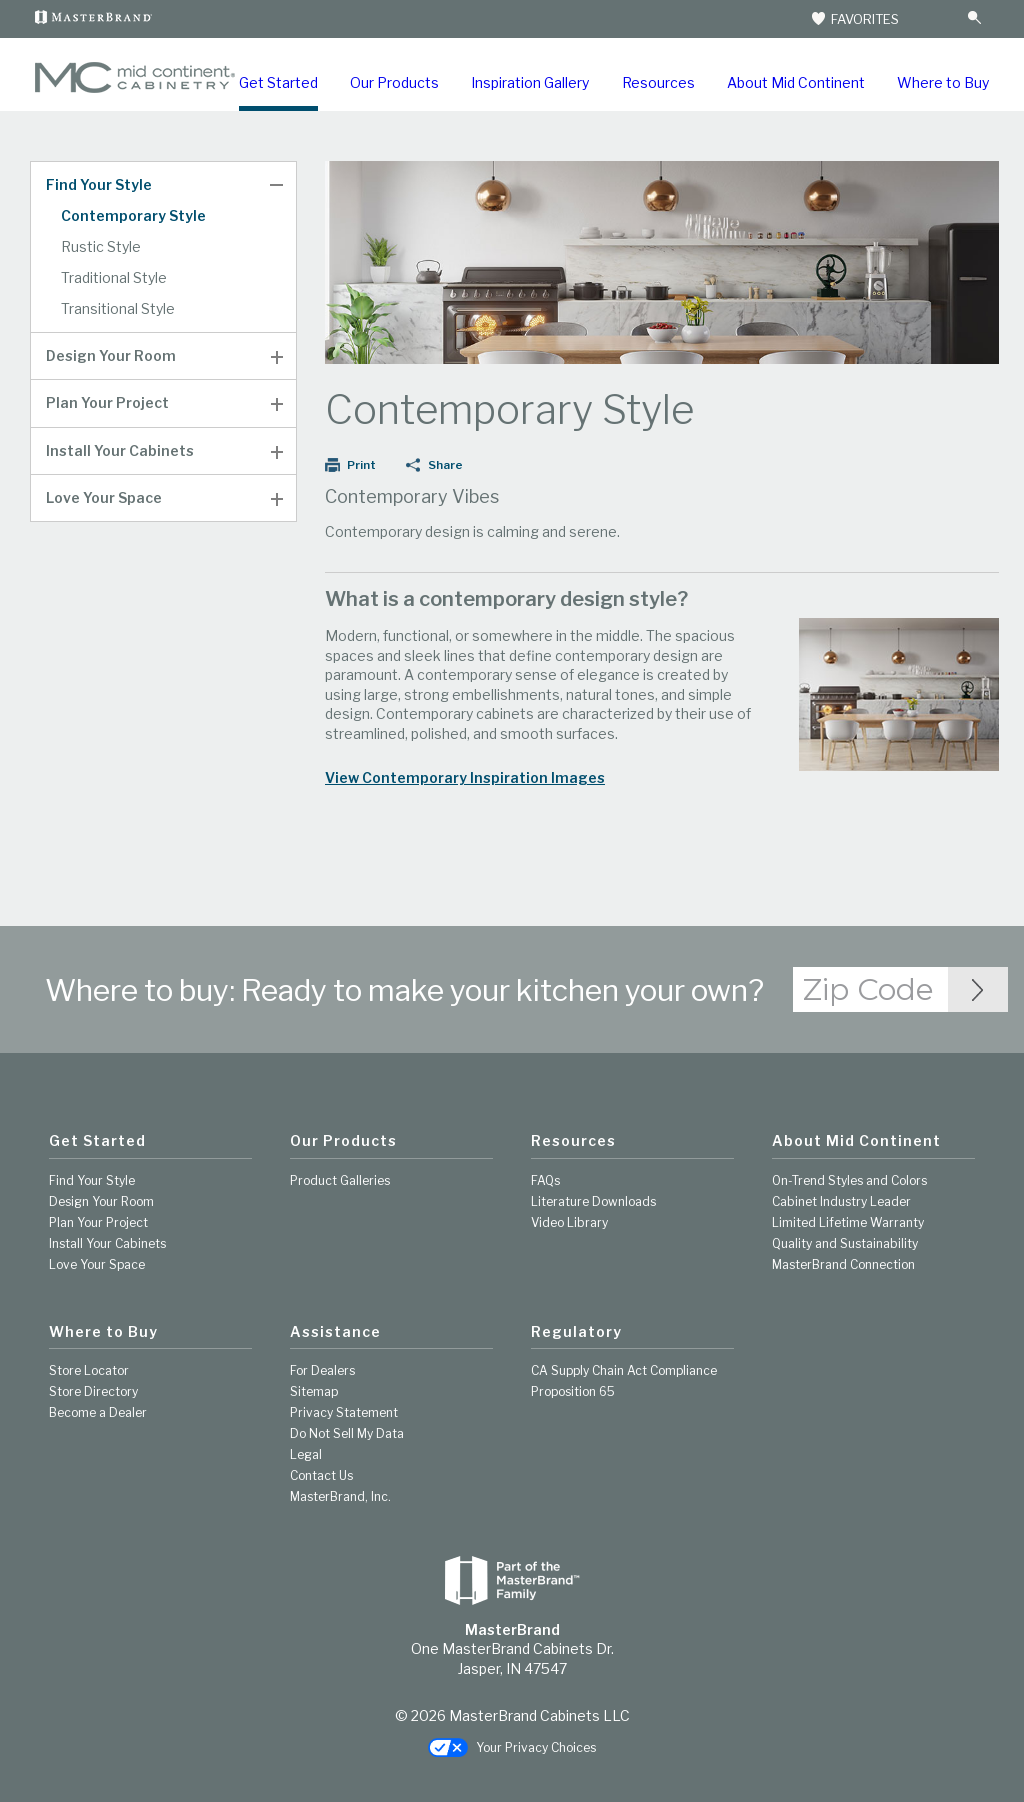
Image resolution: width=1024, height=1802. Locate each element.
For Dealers (322, 1370)
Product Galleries (340, 1180)
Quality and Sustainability (845, 1243)
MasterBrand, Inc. (340, 1496)
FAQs (545, 1180)
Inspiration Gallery (530, 82)
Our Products (394, 82)
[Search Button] (974, 18)
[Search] (935, 19)
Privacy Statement (344, 1412)
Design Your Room (111, 356)
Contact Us (321, 1475)
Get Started (278, 82)
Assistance (335, 1332)
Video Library (569, 1222)
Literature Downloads (593, 1201)
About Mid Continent (796, 82)
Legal (306, 1454)
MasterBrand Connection (843, 1264)
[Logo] (135, 88)
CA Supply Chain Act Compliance (624, 1370)
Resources (658, 82)
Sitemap (314, 1391)
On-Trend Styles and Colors (849, 1180)
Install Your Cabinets (120, 451)
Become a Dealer (98, 1412)
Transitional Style (118, 309)
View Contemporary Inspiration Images (465, 778)
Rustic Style (101, 247)
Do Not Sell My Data (347, 1433)
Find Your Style (99, 185)
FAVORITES (854, 19)
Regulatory (576, 1332)
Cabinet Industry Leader (841, 1201)
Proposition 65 (573, 1391)
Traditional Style (114, 278)
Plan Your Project (107, 403)
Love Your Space (104, 498)
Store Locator (89, 1370)
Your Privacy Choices (512, 1748)
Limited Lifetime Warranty (848, 1222)
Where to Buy (943, 82)
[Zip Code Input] (978, 989)
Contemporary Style (133, 216)
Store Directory (93, 1391)
